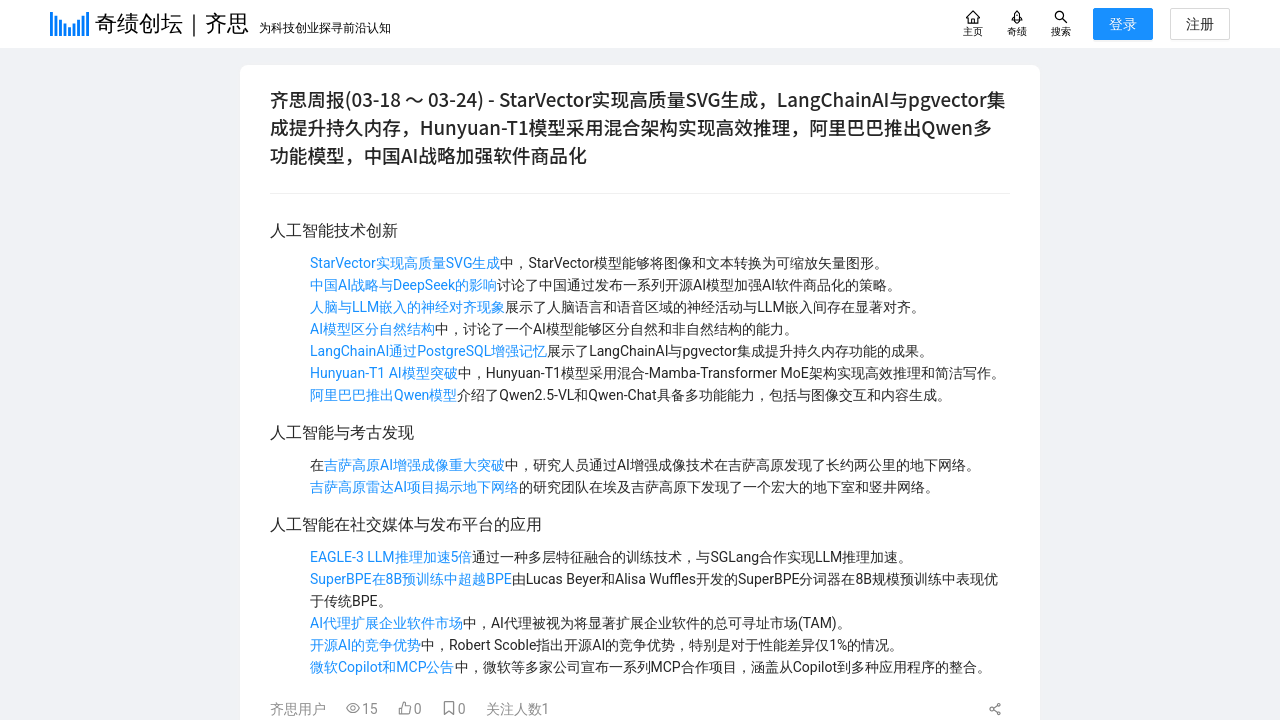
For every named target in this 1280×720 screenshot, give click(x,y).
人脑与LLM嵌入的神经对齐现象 (407, 307)
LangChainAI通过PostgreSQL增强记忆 (428, 351)
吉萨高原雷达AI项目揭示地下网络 (414, 487)
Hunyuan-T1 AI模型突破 (384, 373)
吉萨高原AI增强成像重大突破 (414, 465)
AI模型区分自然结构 (372, 329)
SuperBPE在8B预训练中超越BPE (411, 579)
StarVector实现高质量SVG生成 (405, 263)
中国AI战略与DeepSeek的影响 (403, 285)
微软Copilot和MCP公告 (382, 667)
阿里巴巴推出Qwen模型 (383, 395)
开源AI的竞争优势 (365, 645)
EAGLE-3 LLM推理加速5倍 (391, 557)
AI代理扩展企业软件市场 (386, 623)
